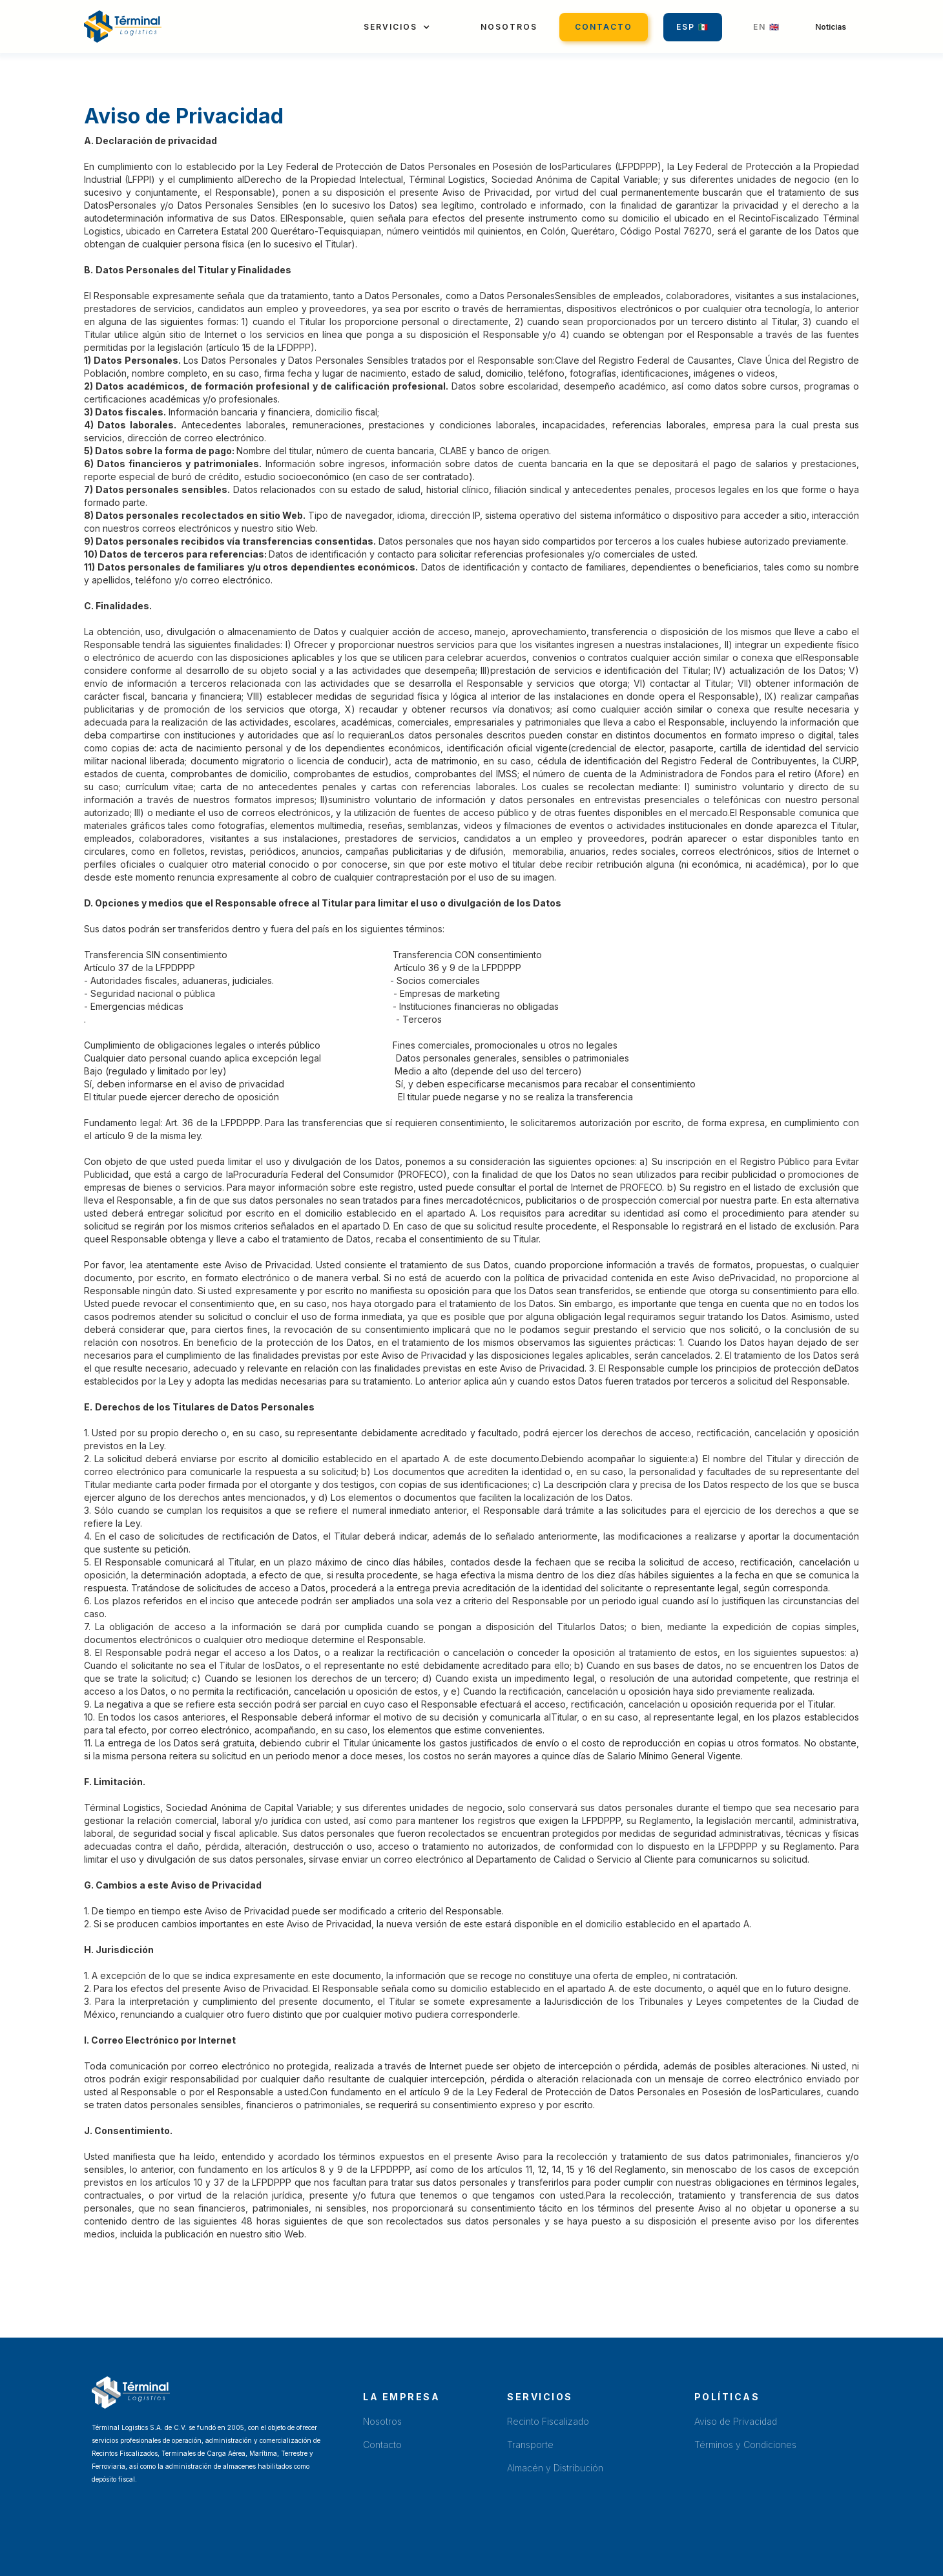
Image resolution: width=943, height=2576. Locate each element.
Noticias (830, 27)
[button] (397, 27)
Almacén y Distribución (555, 2467)
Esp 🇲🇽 (692, 27)
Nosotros (509, 27)
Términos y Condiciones (745, 2444)
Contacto (603, 27)
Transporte (530, 2444)
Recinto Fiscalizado (548, 2421)
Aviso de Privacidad (735, 2421)
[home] (122, 26)
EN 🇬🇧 (766, 27)
